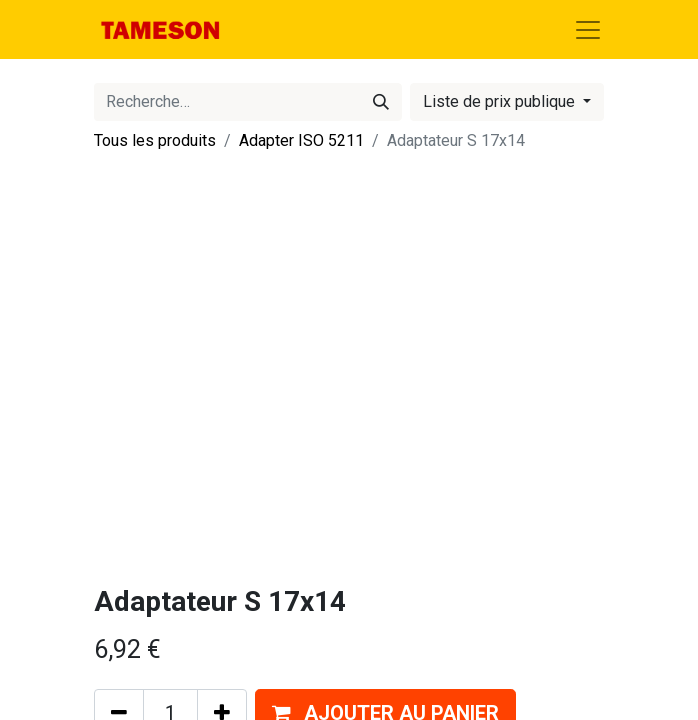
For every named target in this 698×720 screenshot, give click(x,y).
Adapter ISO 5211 (301, 140)
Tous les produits (155, 140)
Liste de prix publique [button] (501, 101)
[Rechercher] (381, 102)
